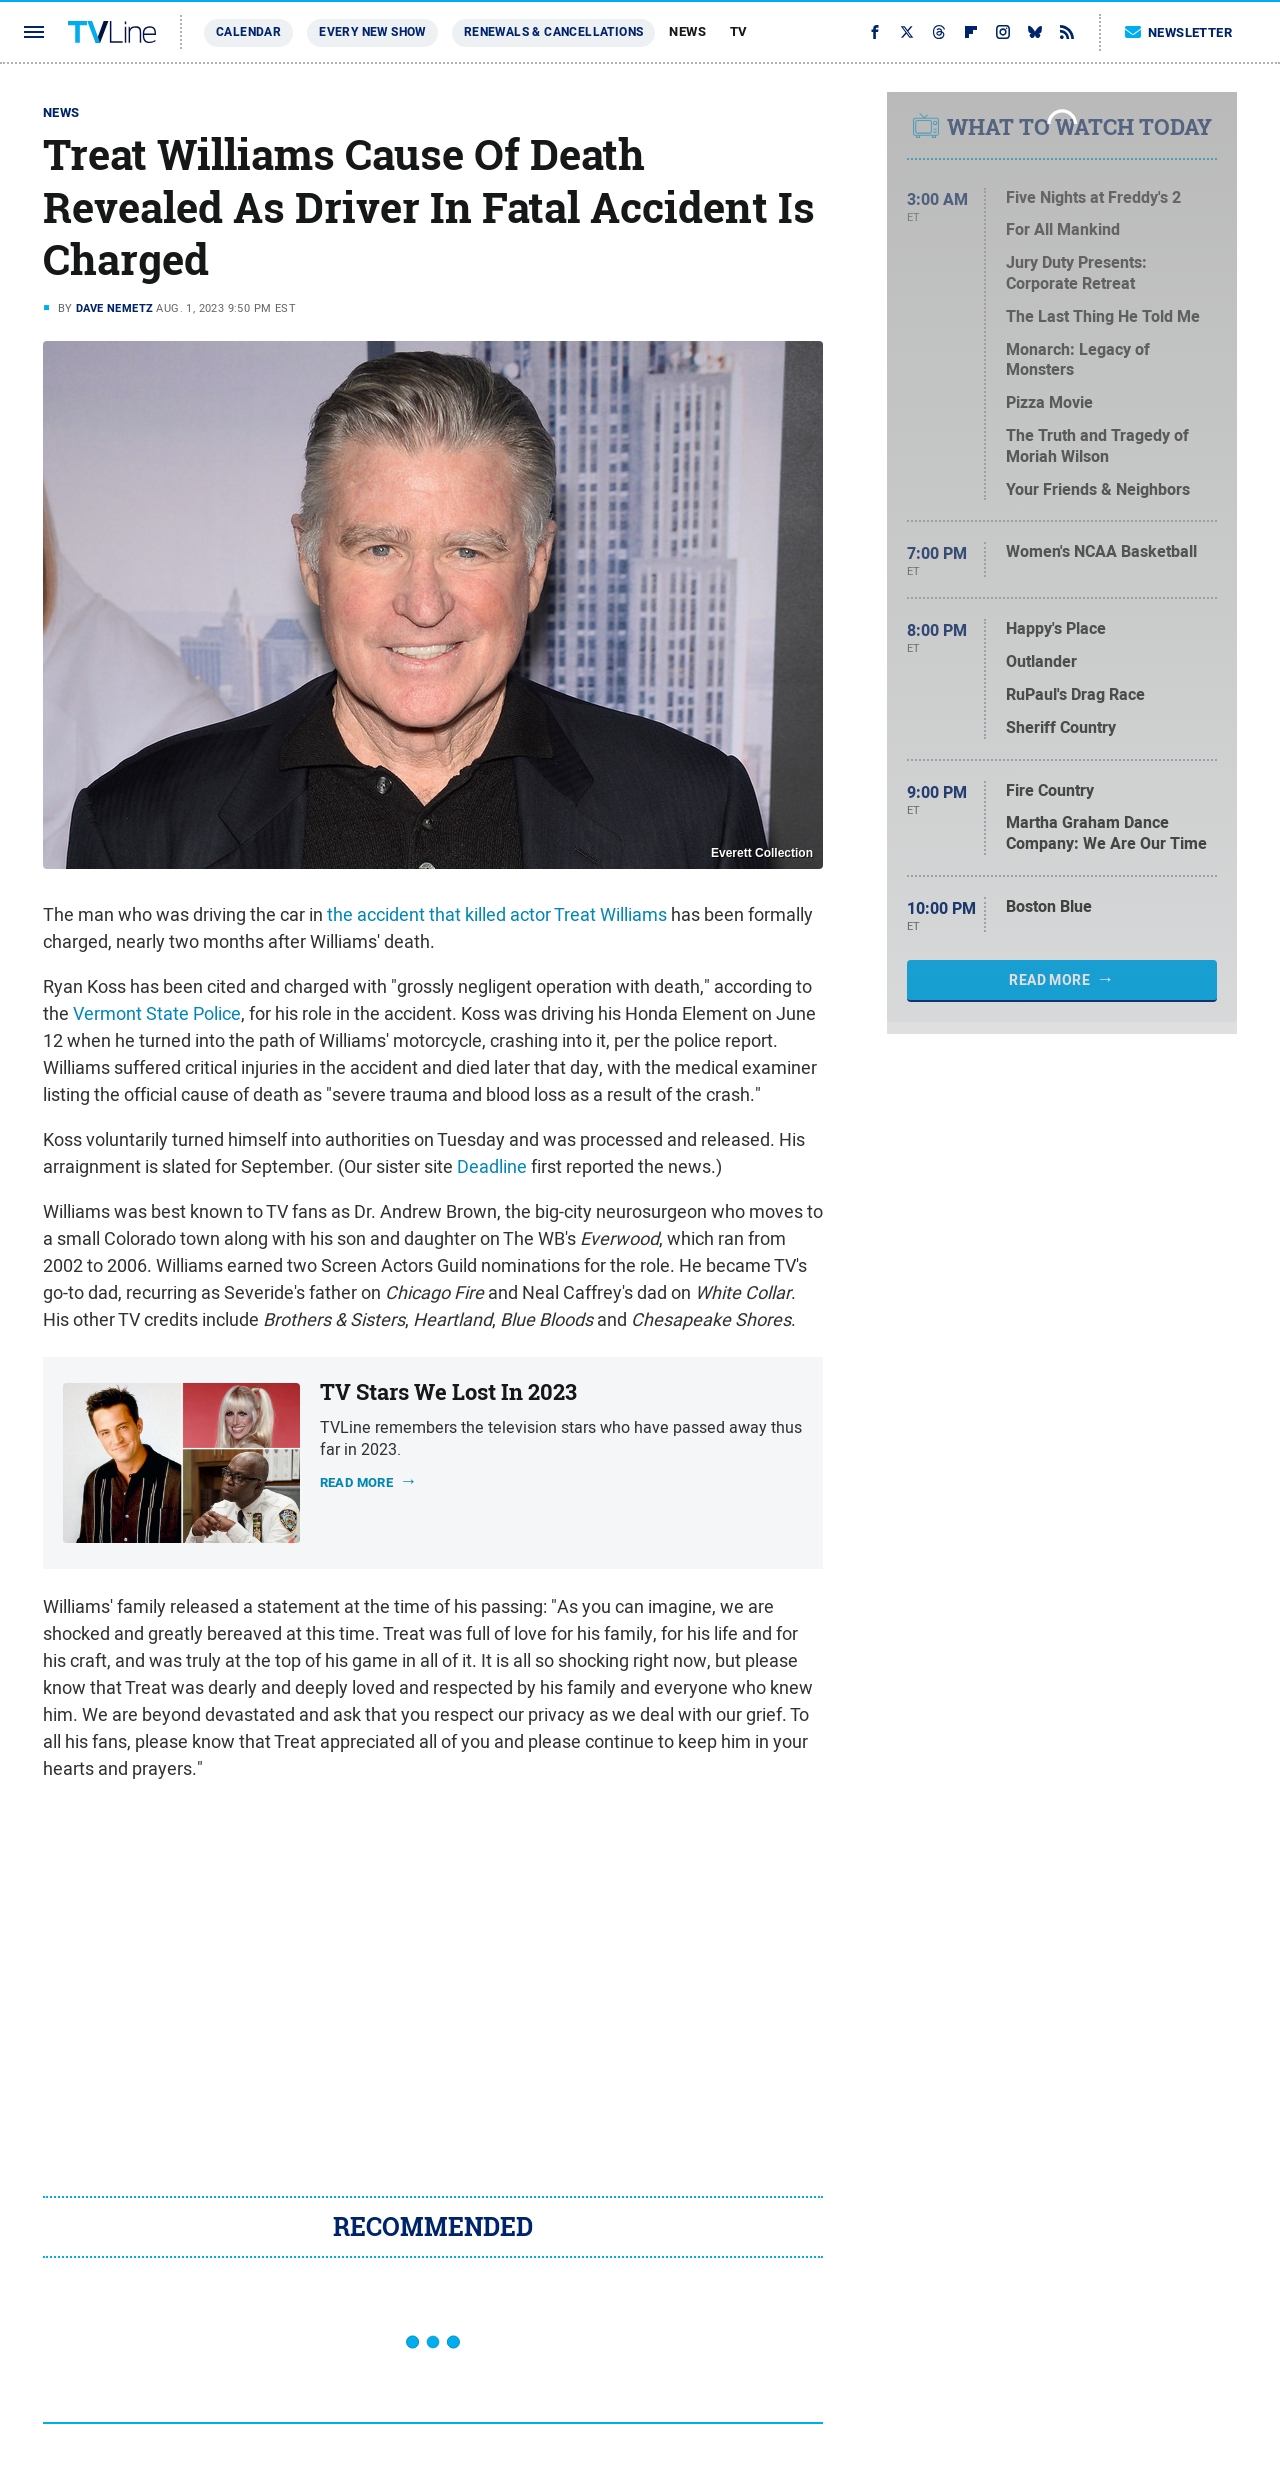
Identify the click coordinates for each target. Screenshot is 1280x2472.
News (687, 31)
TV (739, 31)
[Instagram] (1003, 32)
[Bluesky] (1035, 32)
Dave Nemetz (114, 308)
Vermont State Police (157, 1013)
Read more (357, 1482)
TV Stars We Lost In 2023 (448, 1392)
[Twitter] (907, 32)
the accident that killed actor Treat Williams (497, 914)
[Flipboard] (971, 32)
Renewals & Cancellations (554, 32)
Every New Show (372, 32)
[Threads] (939, 32)
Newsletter (1179, 32)
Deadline (492, 1166)
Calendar (248, 32)
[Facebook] (875, 32)
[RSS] (1067, 32)
